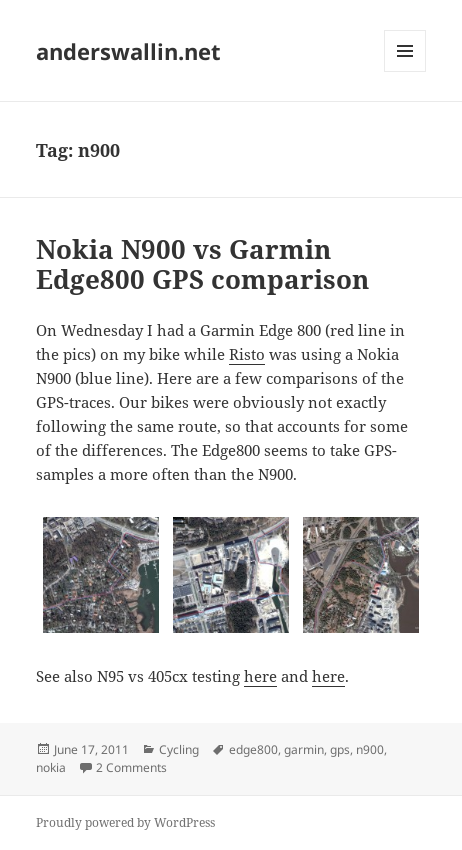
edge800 (253, 749)
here (260, 676)
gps (340, 749)
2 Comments (131, 767)
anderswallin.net (128, 51)
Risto (247, 354)
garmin (304, 749)
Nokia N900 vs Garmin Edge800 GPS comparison (202, 264)
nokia (51, 767)
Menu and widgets (405, 71)
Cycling (179, 749)
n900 (370, 749)
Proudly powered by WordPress (125, 822)
